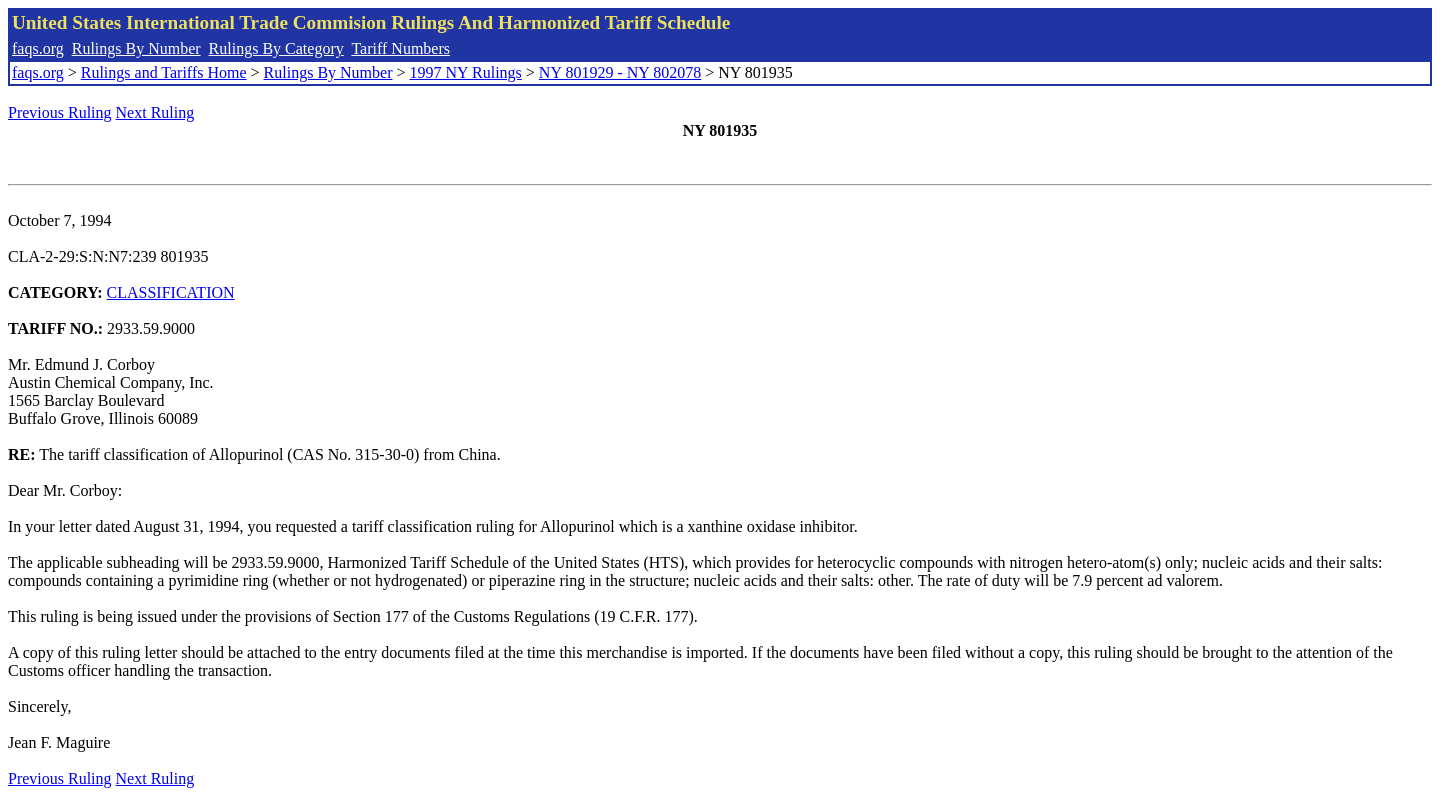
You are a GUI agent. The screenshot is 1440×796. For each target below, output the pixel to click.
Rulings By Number (136, 48)
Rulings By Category (276, 48)
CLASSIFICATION (171, 292)
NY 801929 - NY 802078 (620, 72)
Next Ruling (155, 112)
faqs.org (38, 48)
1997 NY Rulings (466, 72)
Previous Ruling (60, 112)
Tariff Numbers (400, 48)
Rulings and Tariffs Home (164, 72)
